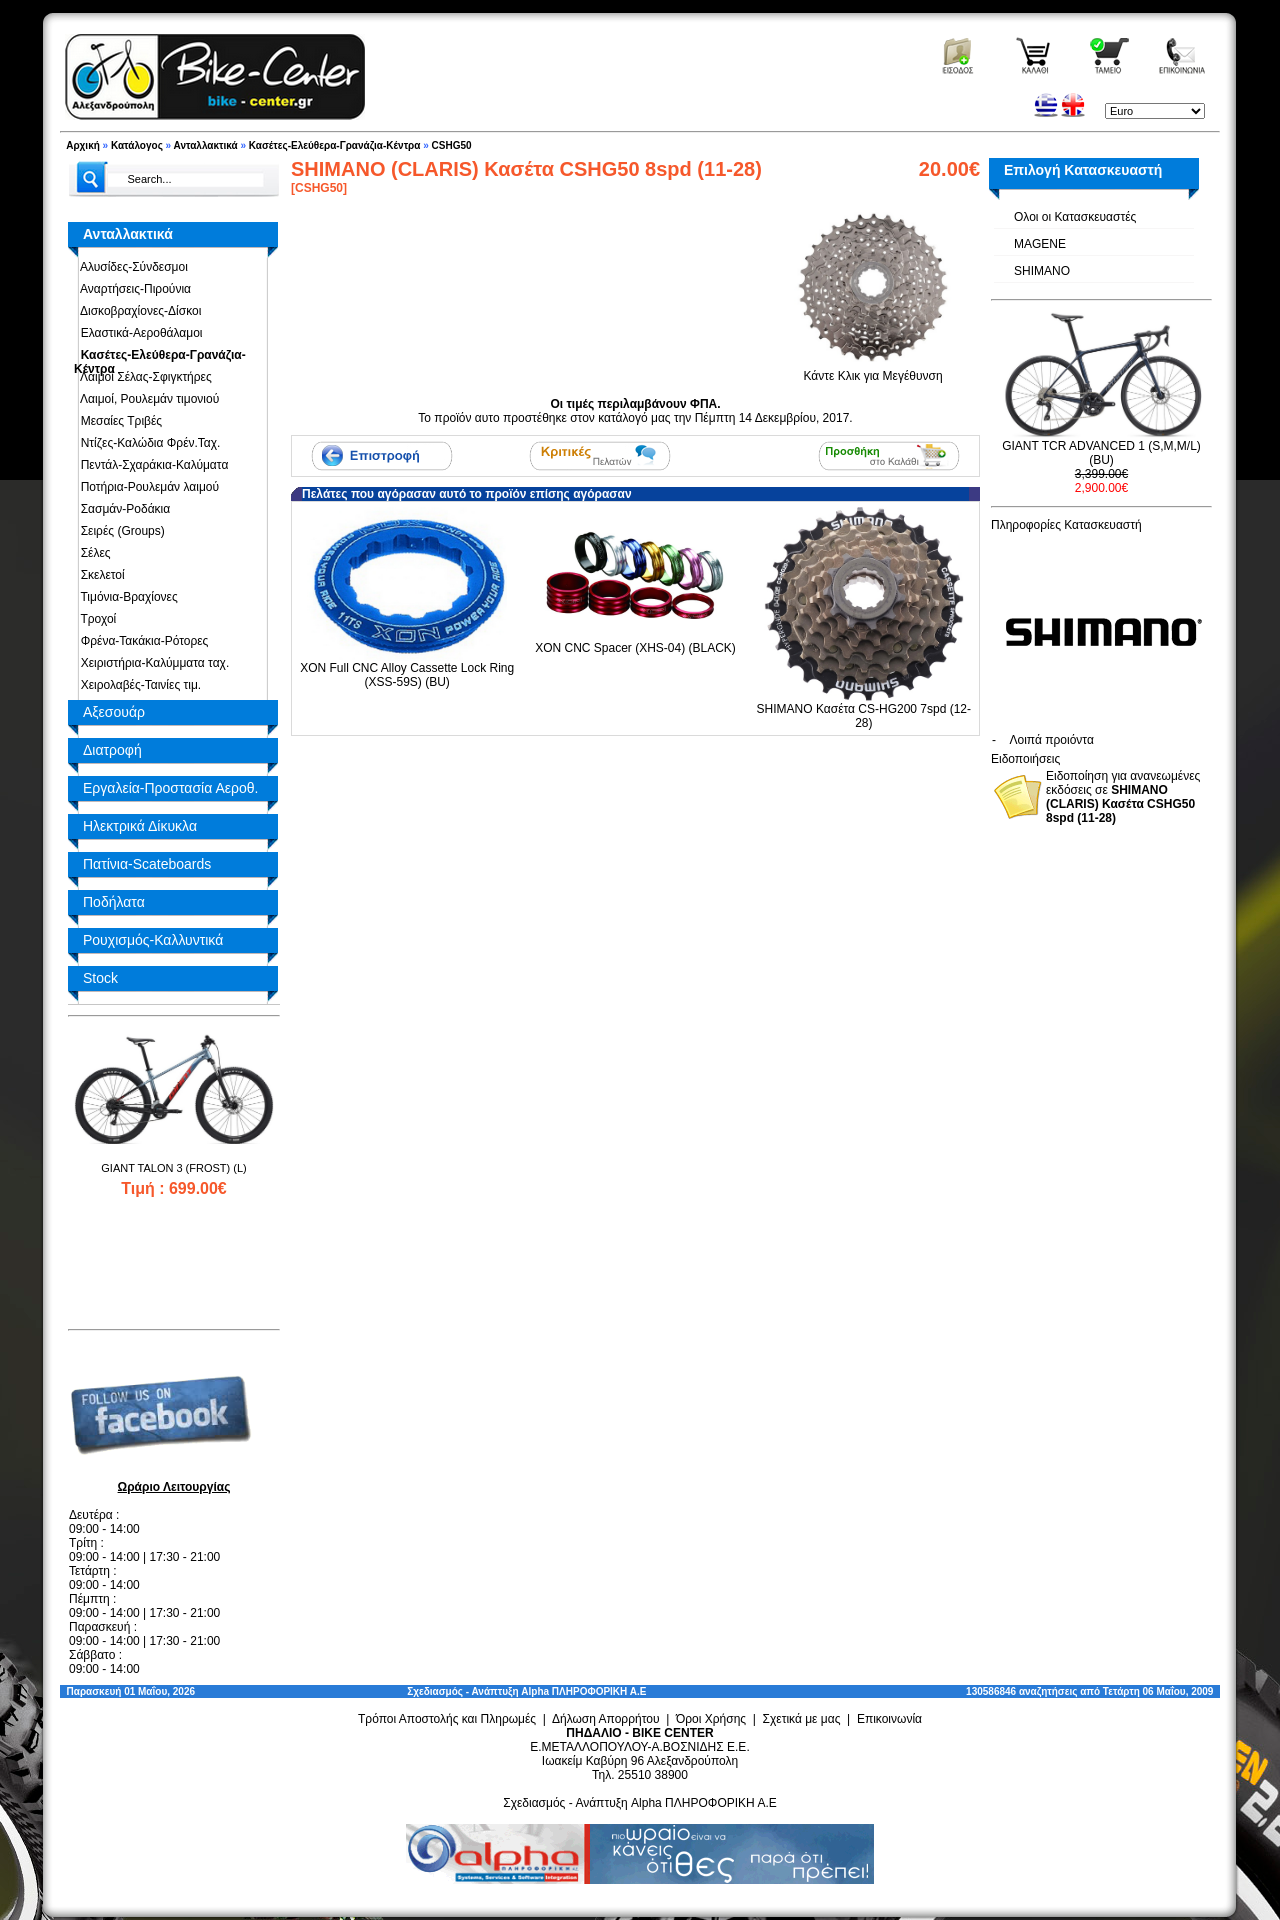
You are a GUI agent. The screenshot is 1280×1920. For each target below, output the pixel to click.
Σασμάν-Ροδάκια (122, 509)
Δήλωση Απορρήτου (606, 1719)
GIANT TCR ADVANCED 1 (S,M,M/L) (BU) (1101, 453)
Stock (100, 978)
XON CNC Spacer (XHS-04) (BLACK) (635, 648)
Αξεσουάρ (114, 712)
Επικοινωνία (889, 1719)
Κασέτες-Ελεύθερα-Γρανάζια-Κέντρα (335, 145)
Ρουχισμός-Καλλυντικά (153, 940)
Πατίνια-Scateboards (147, 864)
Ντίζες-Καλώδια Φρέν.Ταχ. (147, 443)
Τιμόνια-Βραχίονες (126, 597)
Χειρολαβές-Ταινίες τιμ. (137, 685)
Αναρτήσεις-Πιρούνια (132, 289)
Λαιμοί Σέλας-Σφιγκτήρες (143, 377)
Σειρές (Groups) (119, 531)
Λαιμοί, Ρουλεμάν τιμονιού (146, 399)
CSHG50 (452, 145)
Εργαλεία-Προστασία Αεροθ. (170, 788)
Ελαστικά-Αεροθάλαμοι (138, 333)
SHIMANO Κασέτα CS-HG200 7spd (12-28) (864, 716)
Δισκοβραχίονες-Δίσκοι (137, 311)
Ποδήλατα (114, 902)
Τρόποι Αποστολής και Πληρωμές (447, 1719)
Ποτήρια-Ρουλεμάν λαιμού (146, 487)
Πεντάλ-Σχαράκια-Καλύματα (151, 465)
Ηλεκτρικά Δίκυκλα (140, 826)
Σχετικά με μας (802, 1719)
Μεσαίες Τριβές (118, 421)
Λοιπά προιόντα (1052, 740)
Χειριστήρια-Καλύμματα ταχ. (151, 663)
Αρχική (83, 145)
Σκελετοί (99, 575)
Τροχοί (95, 619)
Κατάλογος (137, 145)
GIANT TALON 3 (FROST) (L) (173, 1168)
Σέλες (92, 553)
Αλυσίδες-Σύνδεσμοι (131, 267)
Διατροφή (112, 750)
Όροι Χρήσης (711, 1719)
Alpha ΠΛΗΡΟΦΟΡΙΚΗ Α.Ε (583, 1691)
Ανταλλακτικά (206, 145)
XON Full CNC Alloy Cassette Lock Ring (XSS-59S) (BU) (407, 675)
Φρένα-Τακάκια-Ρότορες (141, 641)
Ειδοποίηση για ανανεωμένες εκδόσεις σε (1123, 797)
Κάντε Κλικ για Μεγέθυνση (873, 369)
